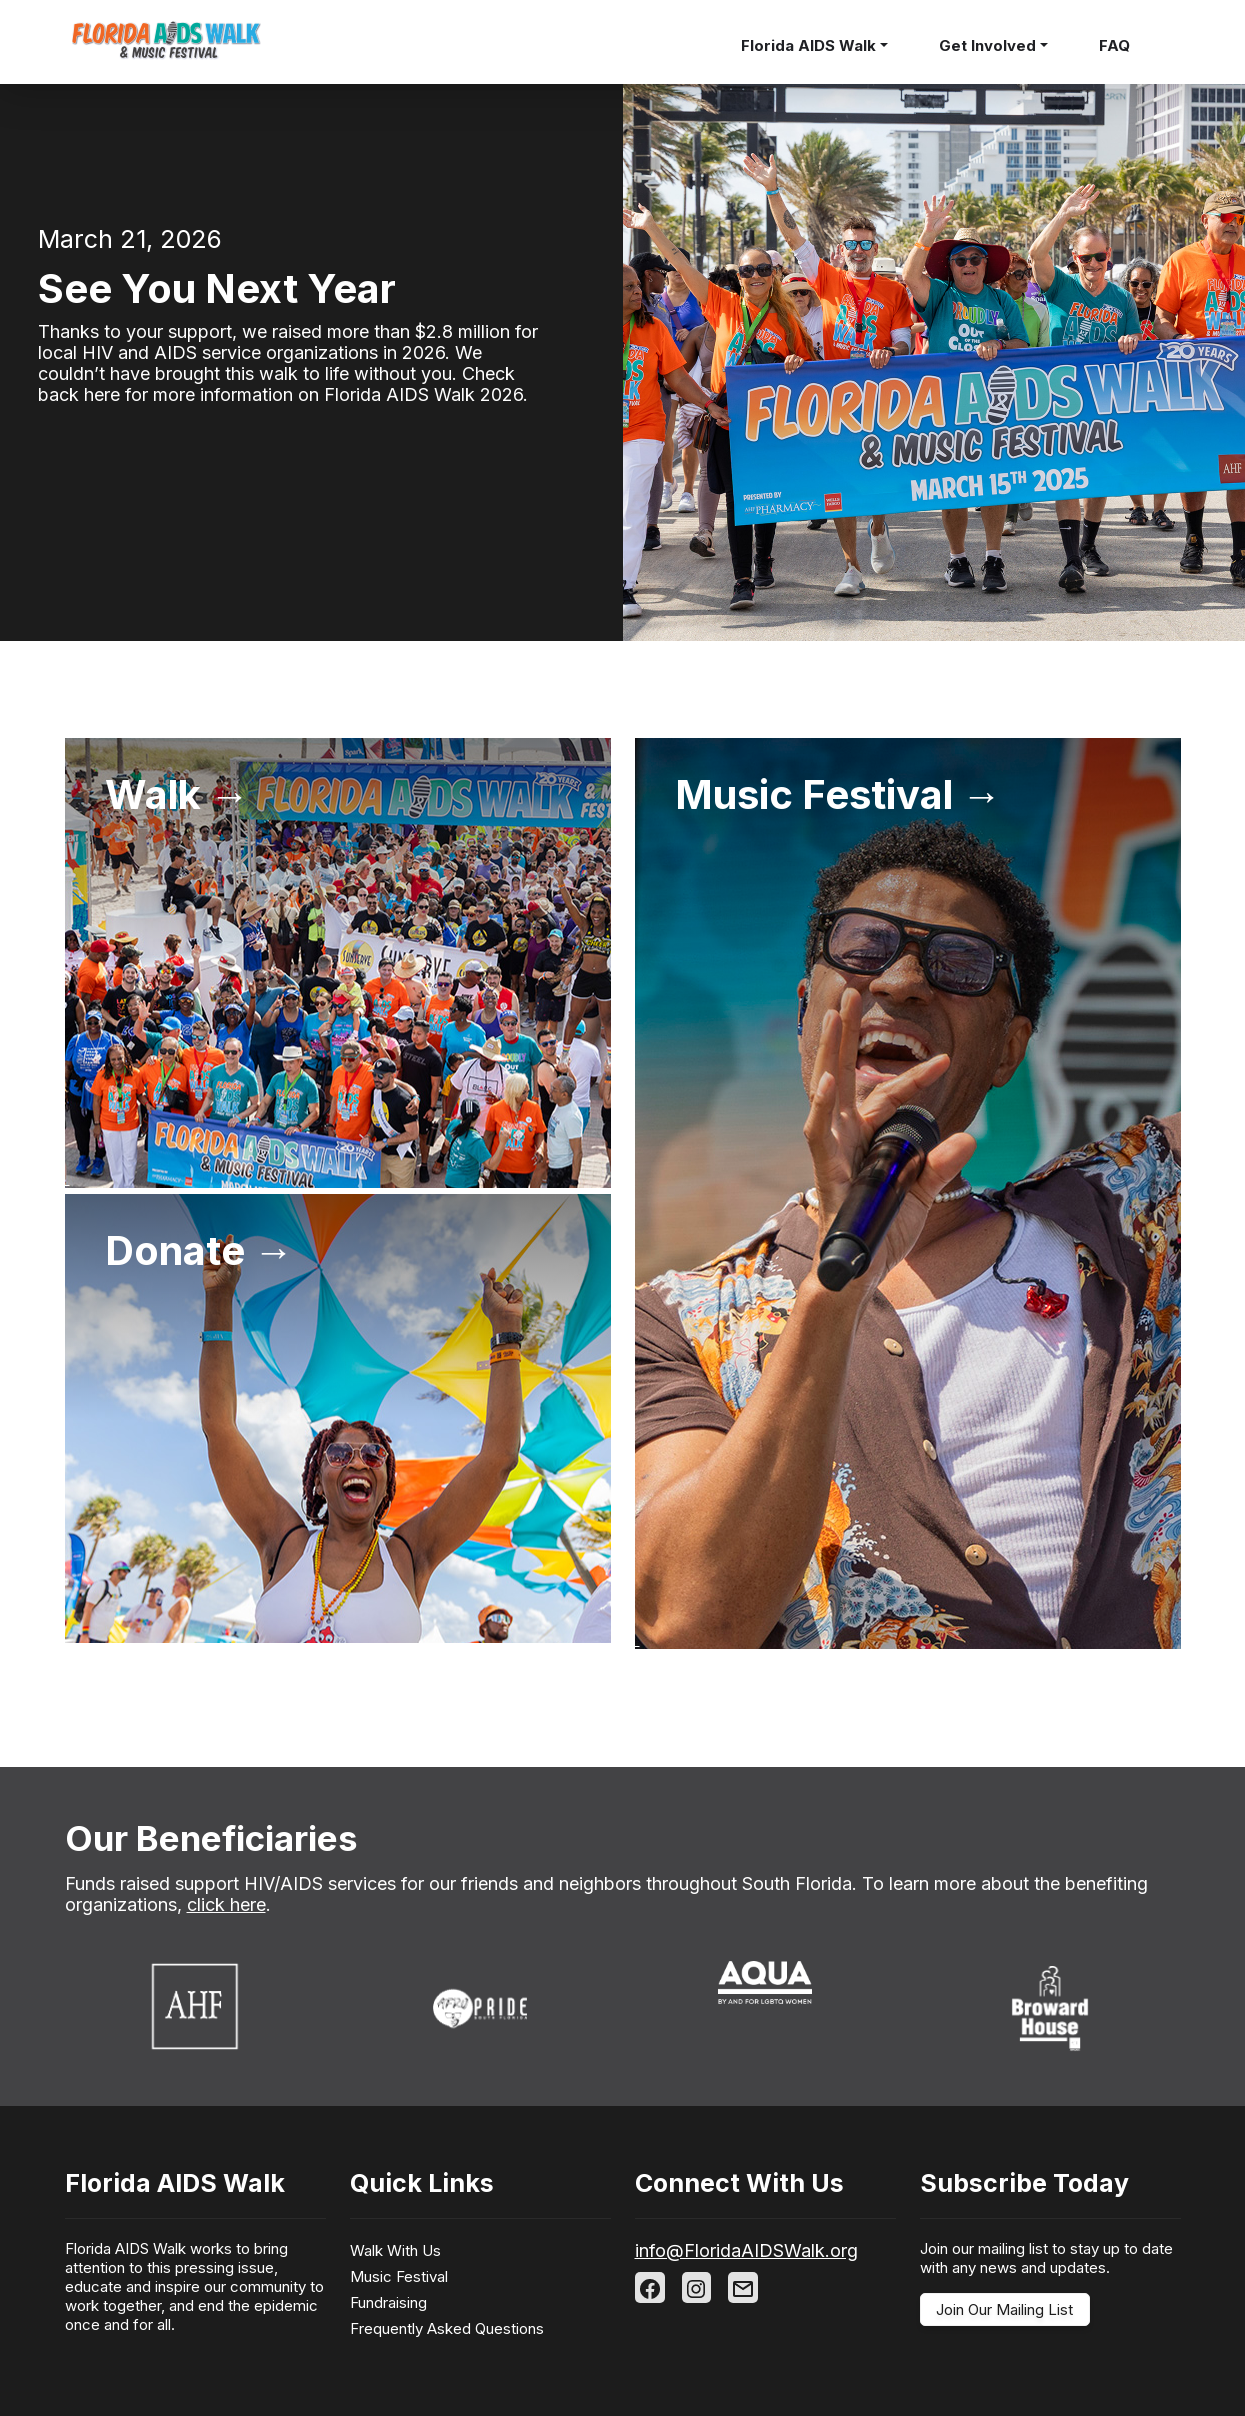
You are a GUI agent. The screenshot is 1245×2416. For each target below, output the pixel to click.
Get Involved (987, 45)
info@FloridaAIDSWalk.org (746, 2250)
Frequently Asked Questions (447, 2328)
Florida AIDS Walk (808, 45)
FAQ (1114, 45)
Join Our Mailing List (1004, 2309)
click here (226, 1904)
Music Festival (399, 2276)
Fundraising (388, 2302)
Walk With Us (395, 2250)
